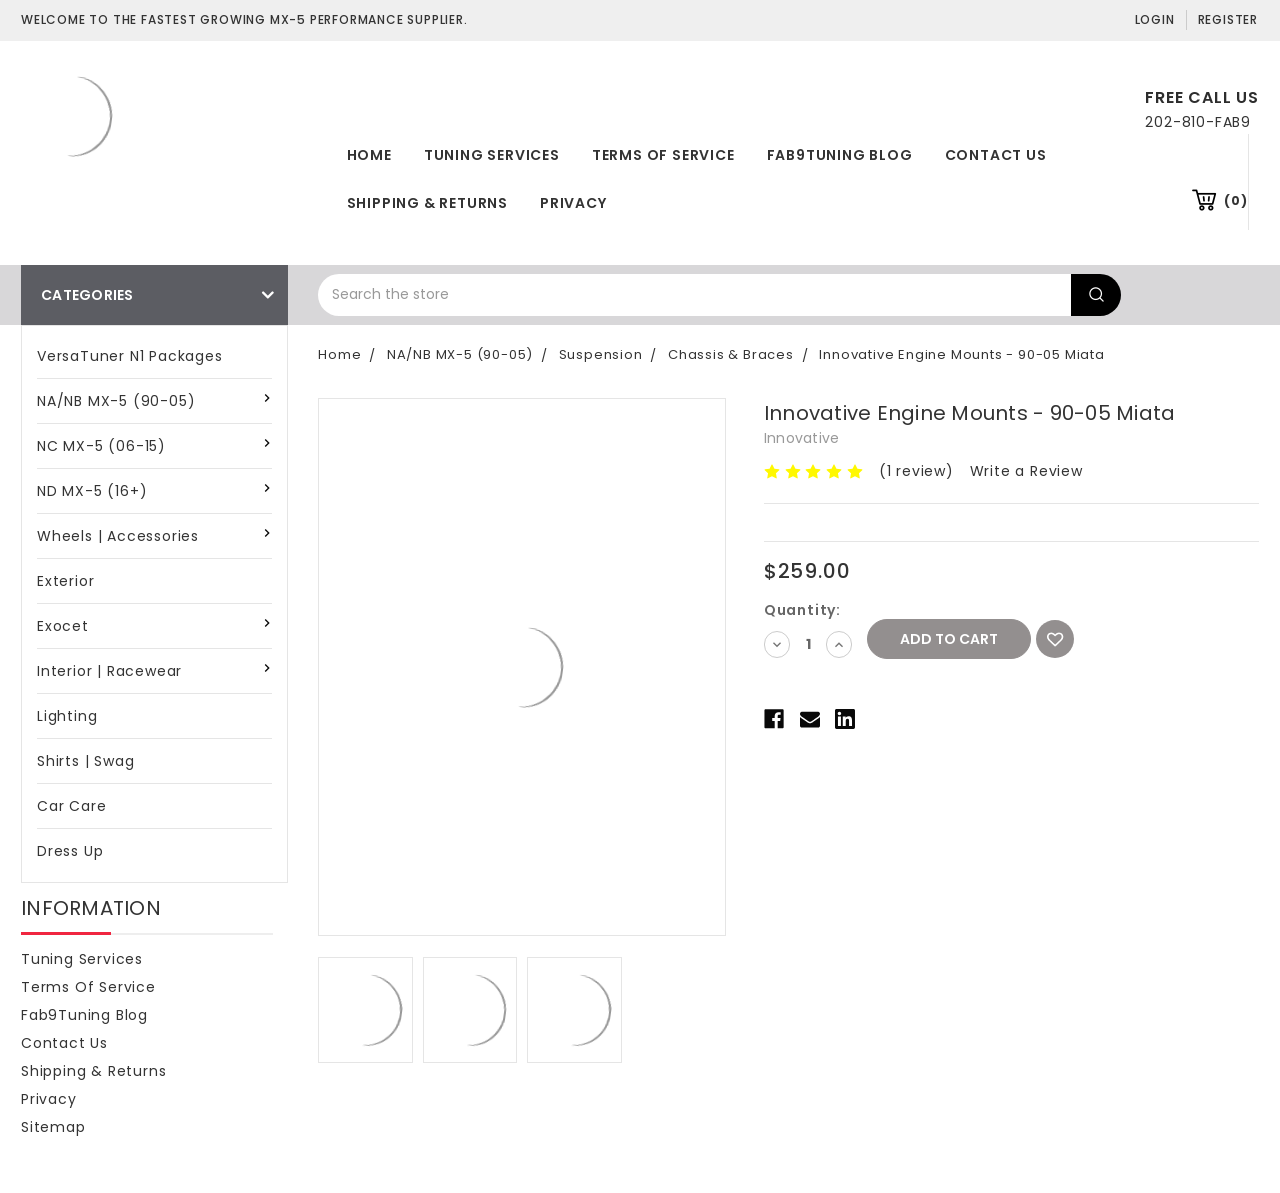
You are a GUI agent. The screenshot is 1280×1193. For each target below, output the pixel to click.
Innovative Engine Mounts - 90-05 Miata (961, 354)
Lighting (67, 716)
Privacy (573, 203)
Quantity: (802, 610)
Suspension (601, 354)
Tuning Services (492, 155)
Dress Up (70, 851)
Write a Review (1026, 471)
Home (369, 155)
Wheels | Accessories (118, 536)
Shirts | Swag (85, 761)
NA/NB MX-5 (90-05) (116, 401)
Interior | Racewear (109, 671)
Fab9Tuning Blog (840, 155)
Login (1155, 19)
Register (1228, 19)
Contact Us (996, 155)
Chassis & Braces (731, 354)
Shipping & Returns (427, 203)
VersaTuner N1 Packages (130, 356)
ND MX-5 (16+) (92, 491)
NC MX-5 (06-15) (101, 446)
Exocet (63, 626)
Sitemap (53, 1127)
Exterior (65, 581)
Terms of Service (663, 155)
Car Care (71, 806)
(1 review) (916, 471)
